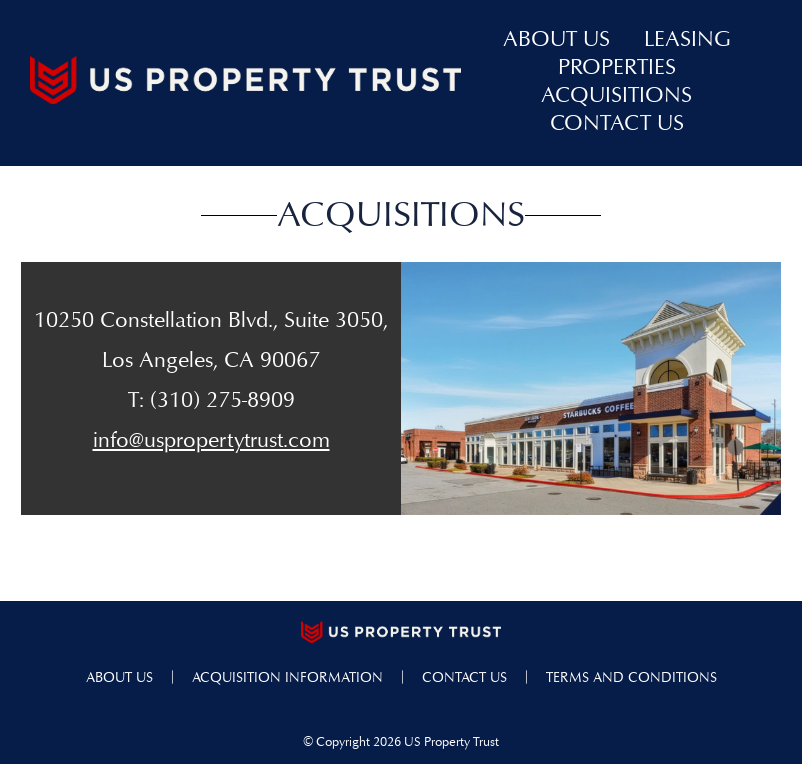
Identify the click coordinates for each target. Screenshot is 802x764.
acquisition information (287, 678)
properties (617, 69)
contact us (617, 125)
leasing (687, 41)
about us (556, 41)
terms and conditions (631, 678)
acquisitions (616, 97)
